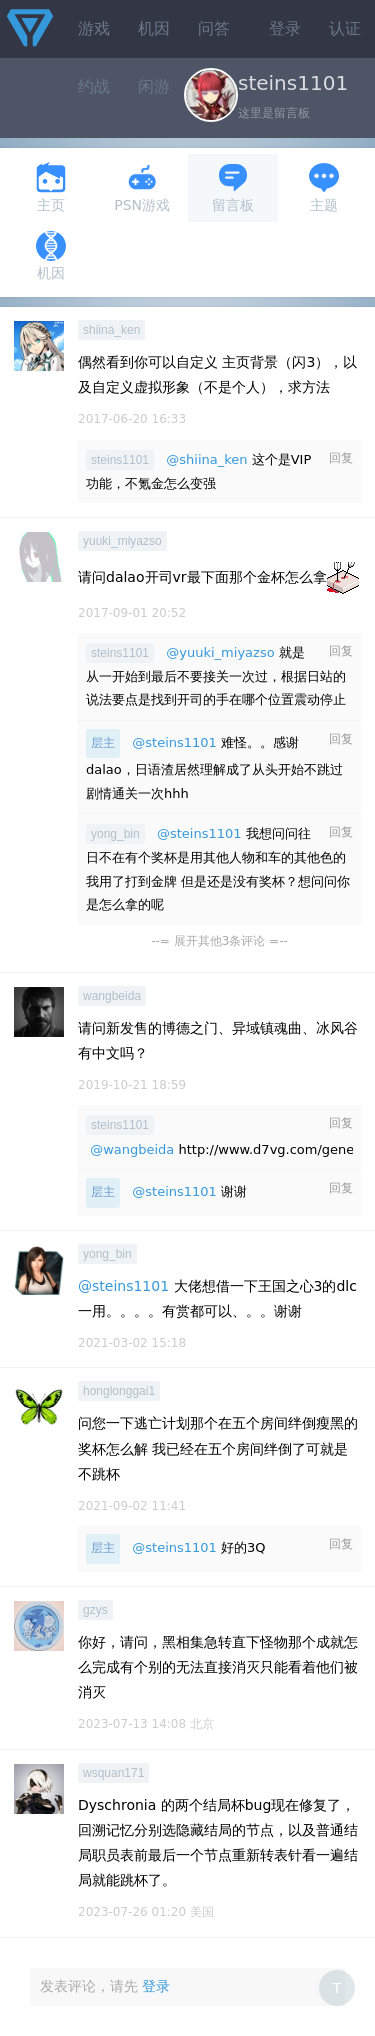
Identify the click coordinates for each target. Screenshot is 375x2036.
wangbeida (112, 996)
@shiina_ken (206, 459)
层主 (103, 743)
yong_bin (115, 834)
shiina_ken (111, 330)
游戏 (94, 28)
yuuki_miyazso (122, 541)
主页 (51, 187)
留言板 (233, 187)
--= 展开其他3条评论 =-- (219, 941)
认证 (345, 28)
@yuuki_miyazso (220, 652)
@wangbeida (132, 1149)
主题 (324, 187)
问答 (214, 28)
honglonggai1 (119, 1391)
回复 (341, 458)
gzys (95, 1610)
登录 (285, 28)
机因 (154, 28)
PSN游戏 (142, 187)
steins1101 (120, 460)
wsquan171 (113, 1773)
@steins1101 (174, 742)
